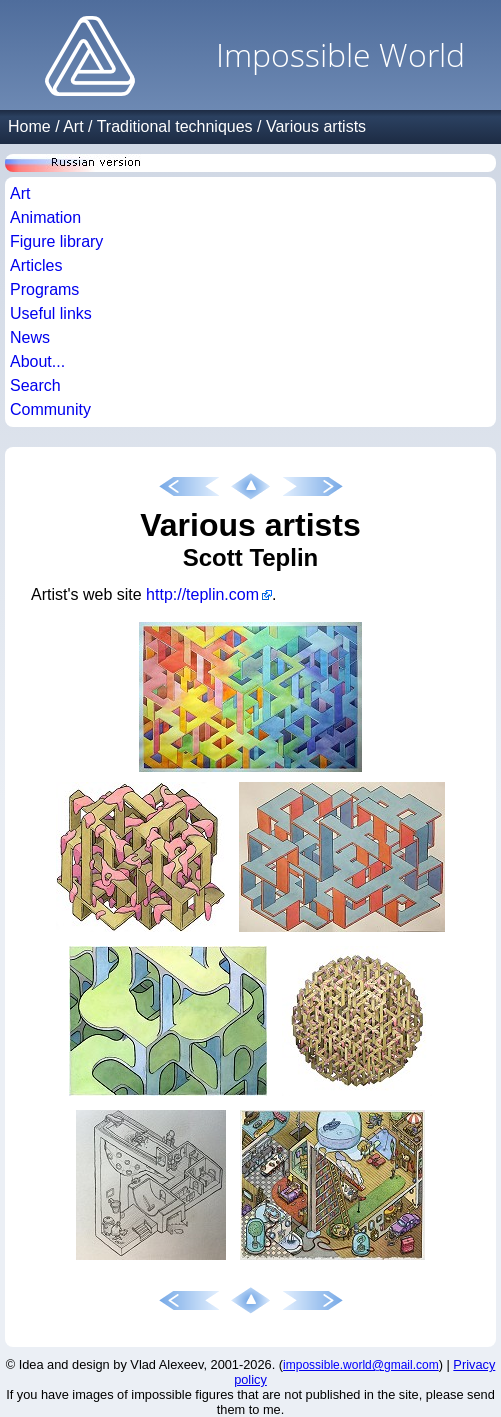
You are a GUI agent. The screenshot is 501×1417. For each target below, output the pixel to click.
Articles (36, 265)
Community (50, 409)
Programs (44, 289)
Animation (45, 217)
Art (73, 126)
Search (35, 385)
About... (37, 361)
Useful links (51, 313)
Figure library (56, 241)
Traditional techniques (175, 126)
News (30, 337)
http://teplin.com (202, 594)
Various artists (316, 126)
